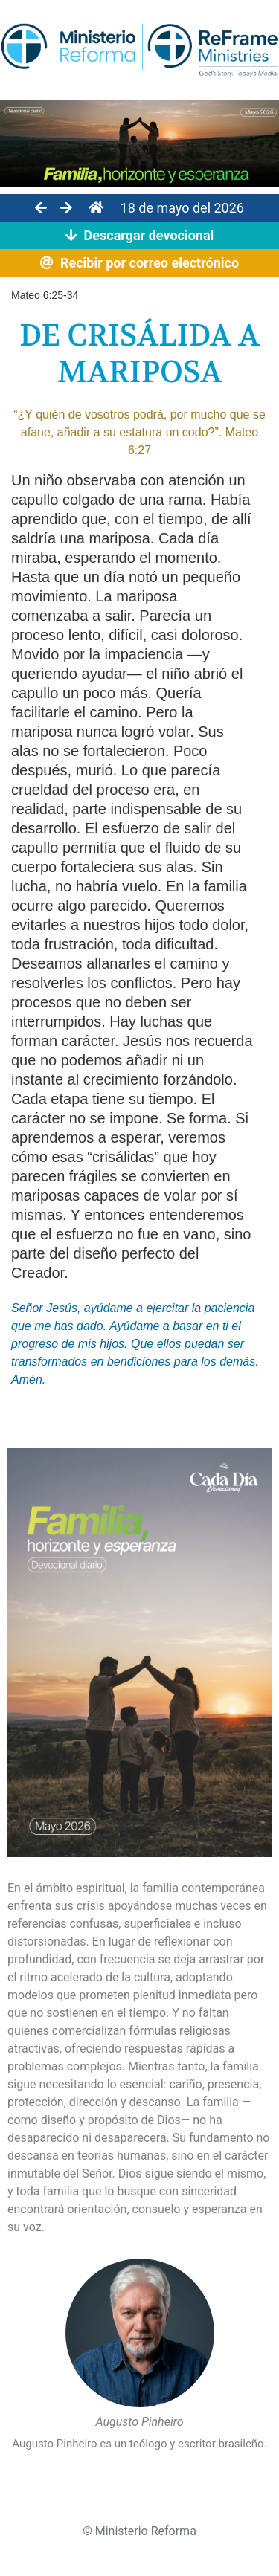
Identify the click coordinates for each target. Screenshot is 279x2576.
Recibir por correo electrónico (139, 263)
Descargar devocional (139, 235)
